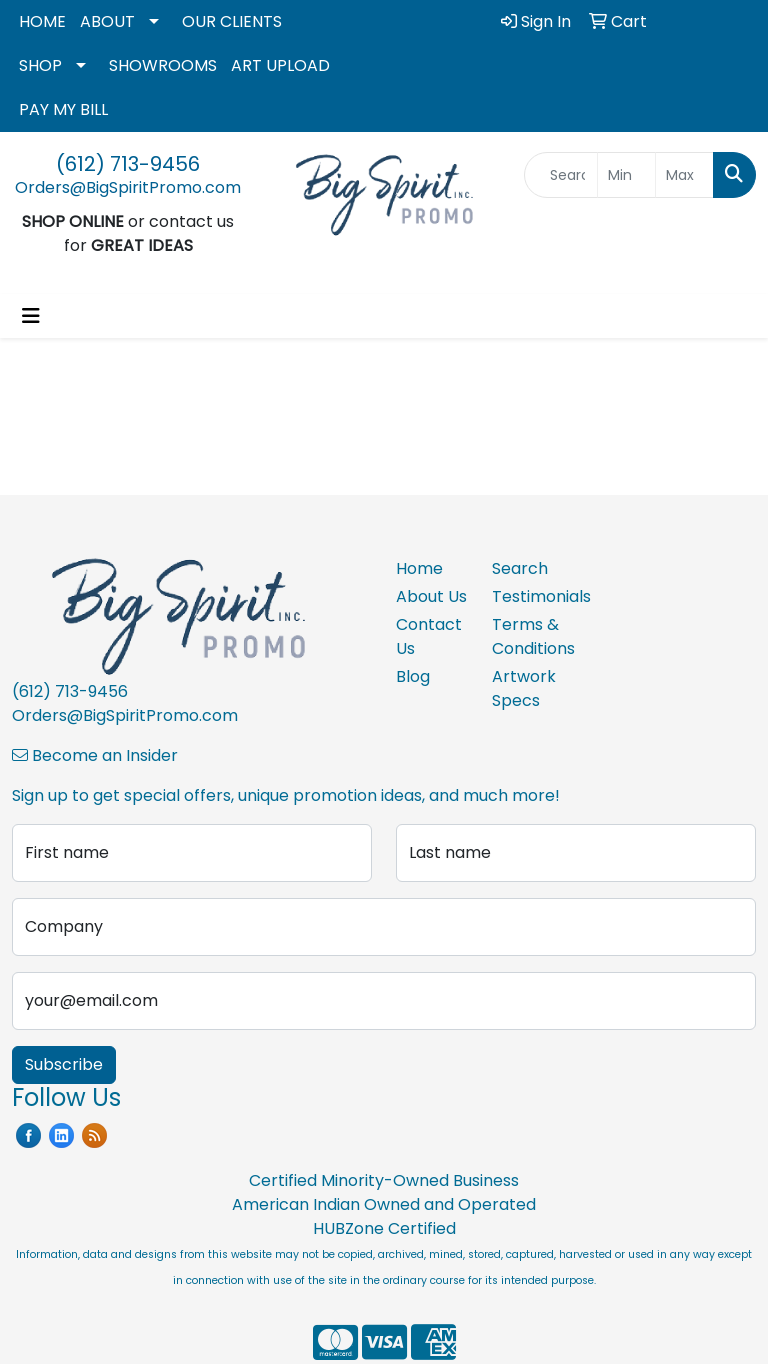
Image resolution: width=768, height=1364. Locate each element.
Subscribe (64, 1064)
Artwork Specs (524, 688)
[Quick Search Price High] (684, 175)
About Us (431, 596)
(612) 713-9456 (128, 164)
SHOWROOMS (163, 65)
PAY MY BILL (63, 109)
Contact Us (429, 636)
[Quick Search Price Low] (626, 175)
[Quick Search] (561, 175)
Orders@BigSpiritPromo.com (128, 187)
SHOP (40, 65)
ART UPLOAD (280, 65)
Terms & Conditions (528, 636)
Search (520, 568)
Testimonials (528, 596)
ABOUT (107, 21)
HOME (42, 21)
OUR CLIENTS (232, 21)
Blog (413, 676)
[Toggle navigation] (31, 316)
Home (419, 568)
